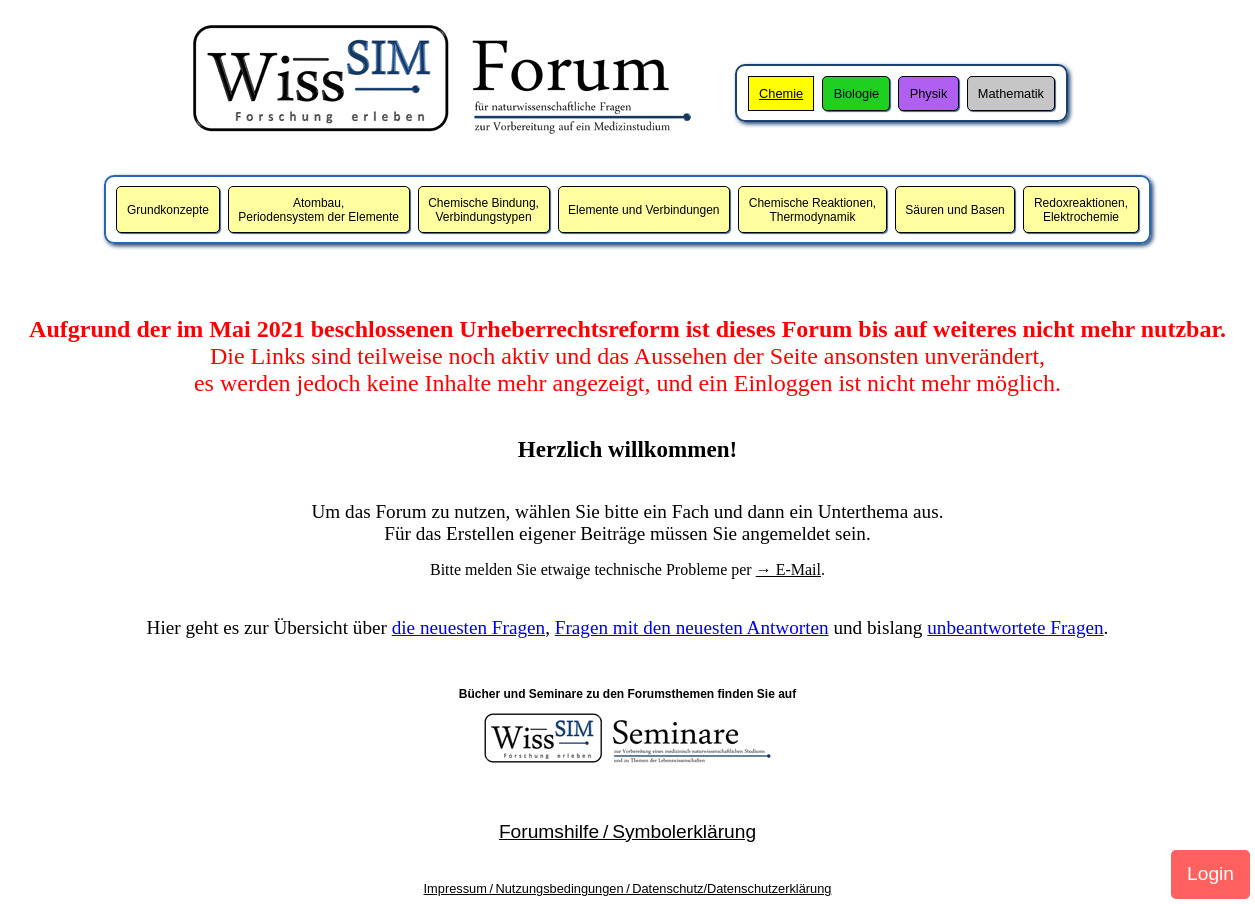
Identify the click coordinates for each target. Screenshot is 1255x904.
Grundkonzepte (168, 210)
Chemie (781, 93)
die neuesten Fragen (468, 627)
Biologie (857, 93)
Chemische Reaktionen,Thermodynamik (812, 210)
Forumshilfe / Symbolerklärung (627, 831)
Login (1210, 873)
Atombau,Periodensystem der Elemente (318, 210)
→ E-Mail (788, 569)
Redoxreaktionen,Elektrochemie (1081, 210)
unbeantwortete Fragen (1015, 627)
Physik (929, 93)
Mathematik (1011, 93)
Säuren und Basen (954, 210)
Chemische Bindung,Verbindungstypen (483, 210)
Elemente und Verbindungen (643, 210)
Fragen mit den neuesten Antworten (692, 627)
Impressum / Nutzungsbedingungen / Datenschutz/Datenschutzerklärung (628, 888)
